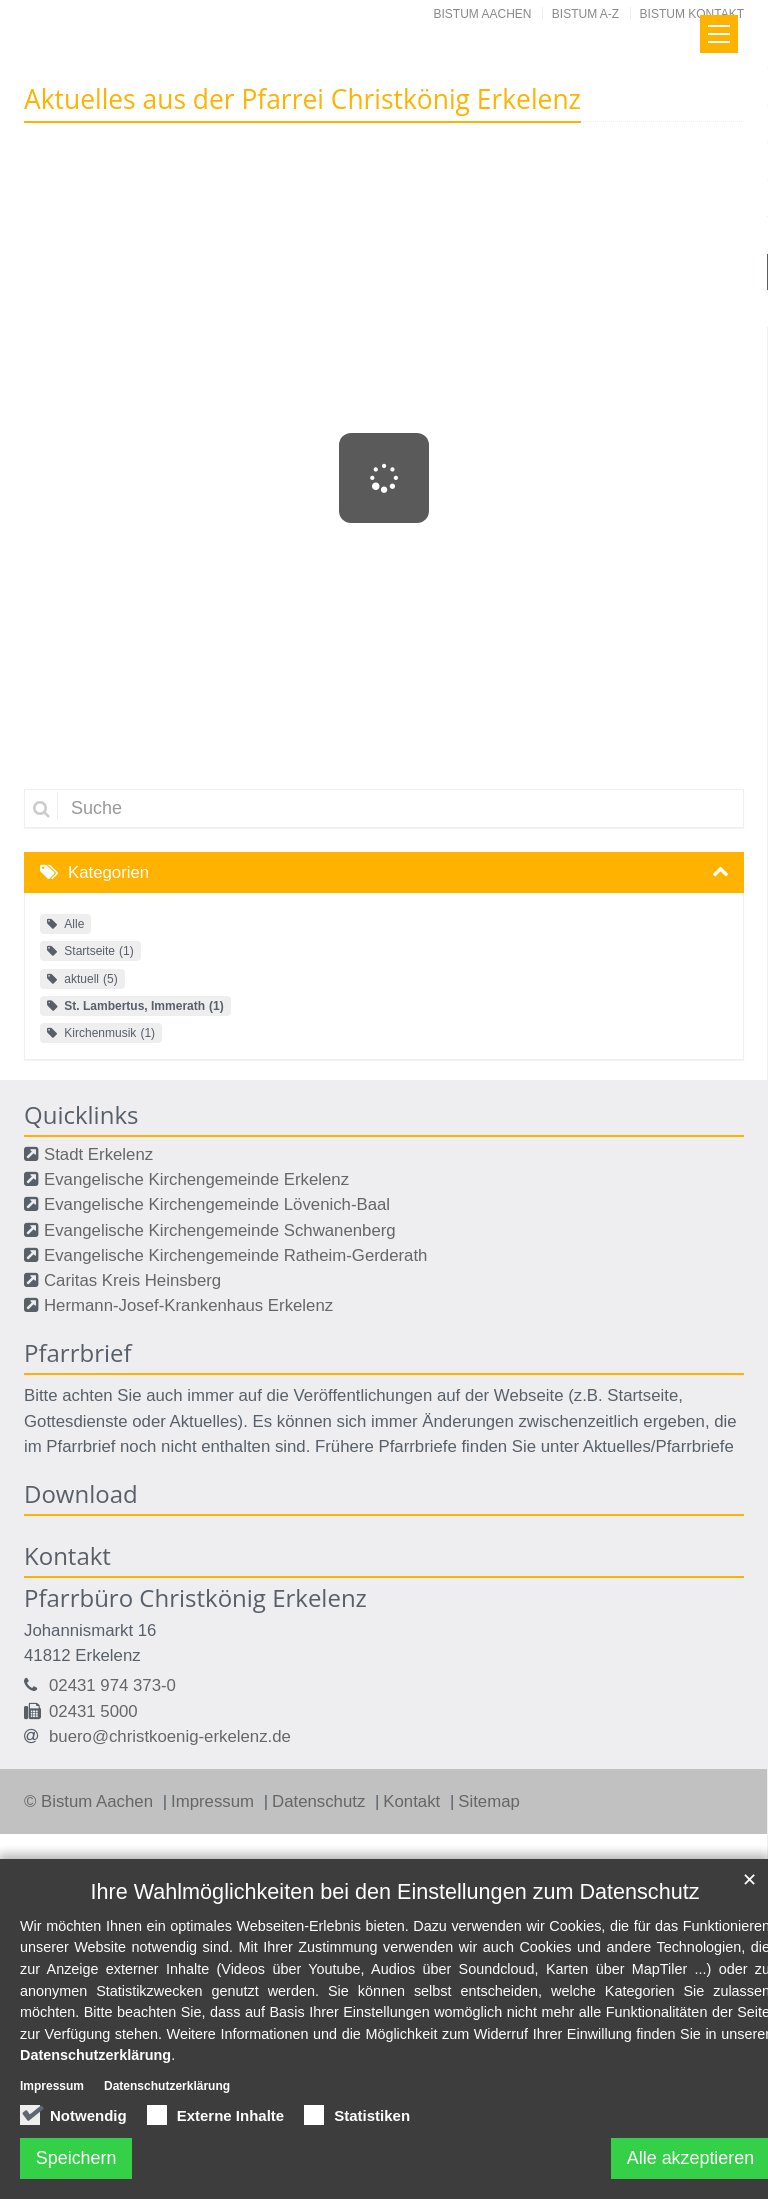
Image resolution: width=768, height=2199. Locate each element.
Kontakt (414, 1801)
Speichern (76, 2158)
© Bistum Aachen (91, 1801)
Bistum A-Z (585, 14)
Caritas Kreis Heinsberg (132, 1280)
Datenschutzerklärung (95, 2056)
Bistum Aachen (483, 14)
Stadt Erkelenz (98, 1154)
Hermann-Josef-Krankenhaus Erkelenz (188, 1305)
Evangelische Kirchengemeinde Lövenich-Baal (217, 1204)
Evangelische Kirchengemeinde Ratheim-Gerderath (235, 1255)
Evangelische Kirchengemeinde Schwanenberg (220, 1230)
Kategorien (108, 872)
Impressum (215, 1801)
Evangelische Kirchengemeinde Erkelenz (196, 1179)
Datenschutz (321, 1801)
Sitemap (489, 1801)
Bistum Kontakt (692, 14)
